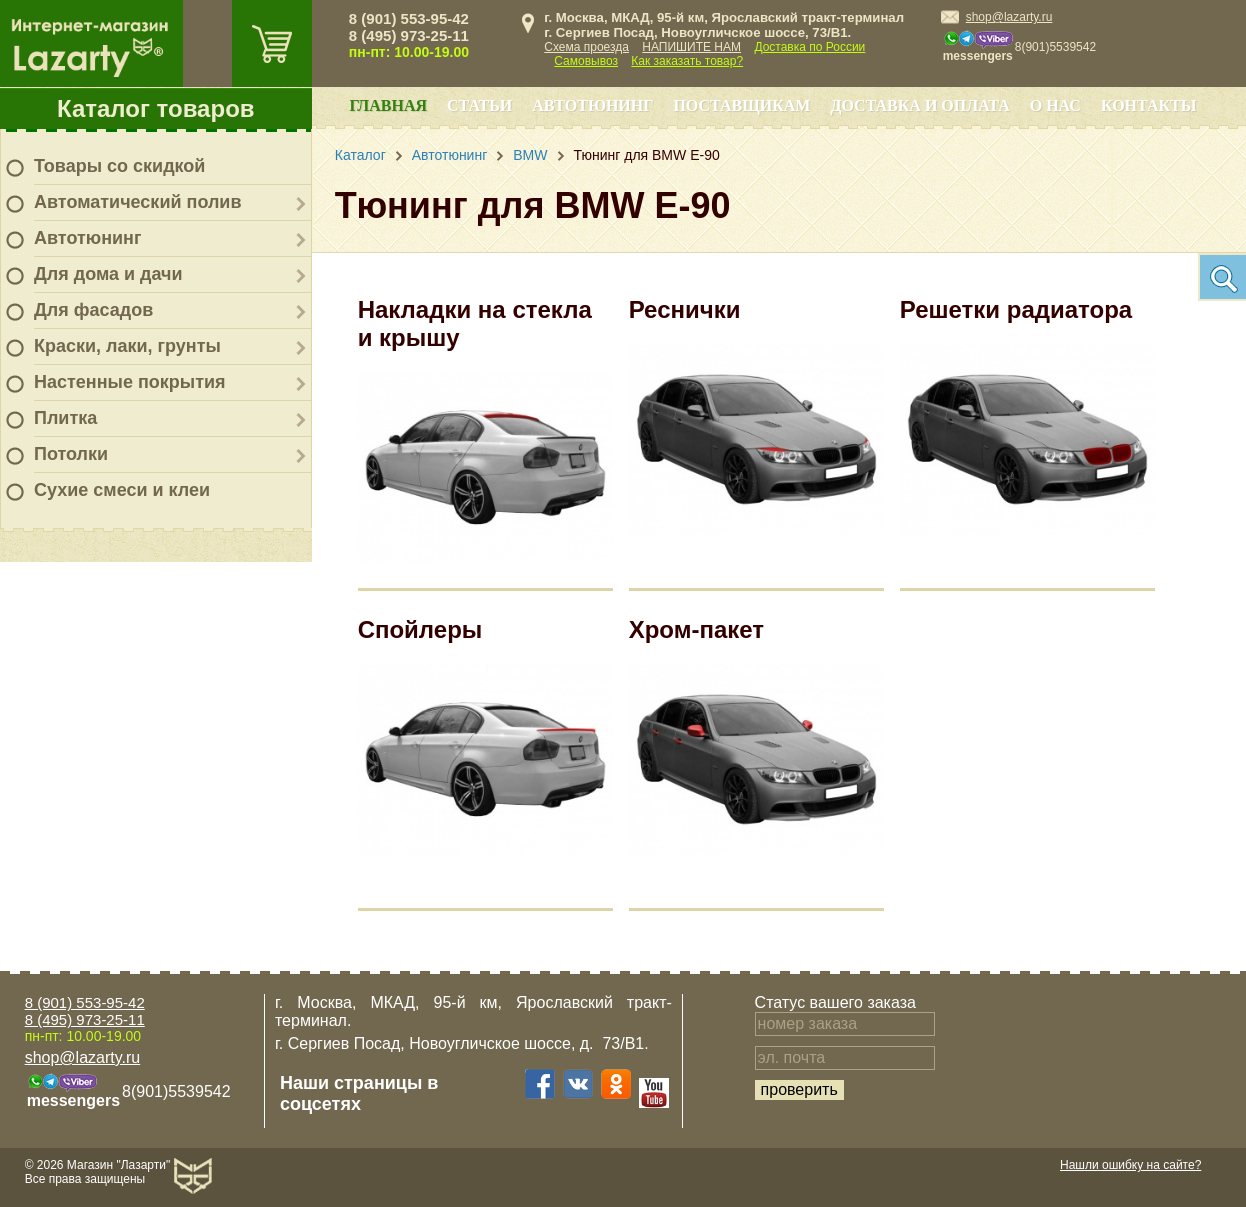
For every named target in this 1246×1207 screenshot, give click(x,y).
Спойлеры (420, 629)
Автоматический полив (138, 202)
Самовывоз (586, 61)
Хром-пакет (696, 629)
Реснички (685, 309)
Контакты (1149, 105)
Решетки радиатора (1016, 309)
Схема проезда (586, 47)
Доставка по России (809, 47)
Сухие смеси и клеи (122, 490)
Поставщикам (741, 105)
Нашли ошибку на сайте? (1130, 1165)
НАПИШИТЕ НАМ (691, 47)
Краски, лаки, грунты (127, 346)
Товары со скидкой (119, 166)
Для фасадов (93, 310)
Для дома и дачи (108, 274)
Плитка (65, 418)
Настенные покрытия (130, 382)
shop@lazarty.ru (1009, 17)
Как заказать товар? (687, 61)
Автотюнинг (87, 238)
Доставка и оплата (919, 105)
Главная (388, 105)
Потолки (71, 454)
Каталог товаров (156, 108)
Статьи (479, 105)
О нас (1055, 105)
